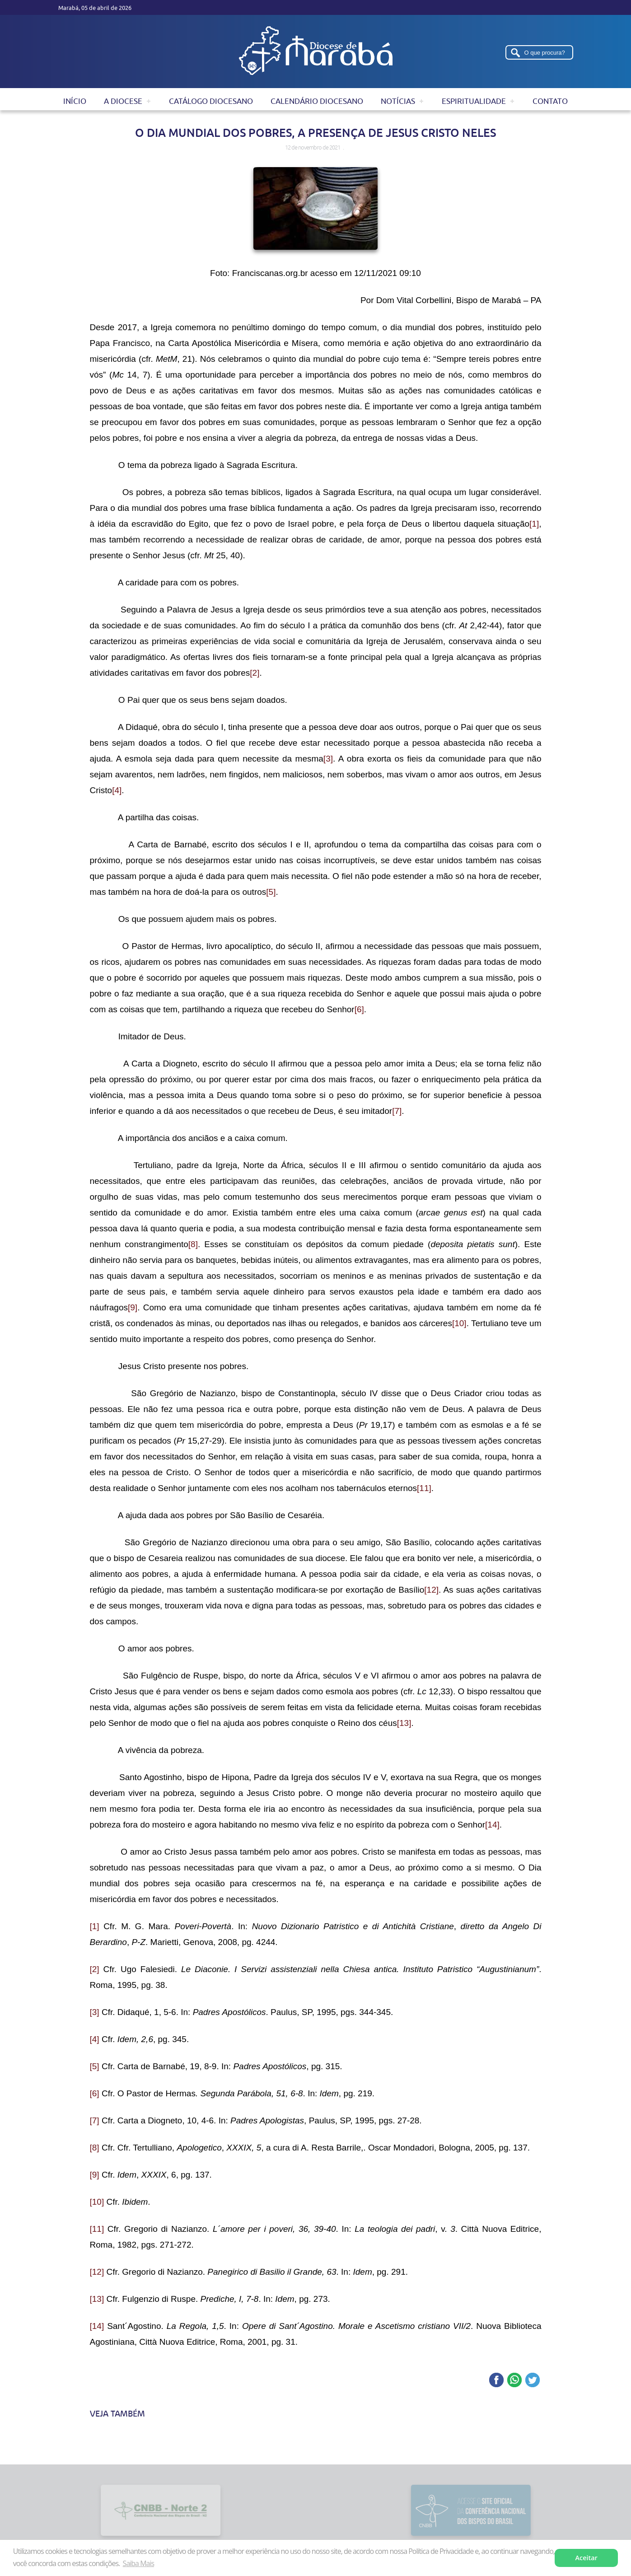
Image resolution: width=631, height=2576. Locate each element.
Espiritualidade (474, 101)
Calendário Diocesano (317, 101)
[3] (328, 758)
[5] (271, 892)
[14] (492, 1824)
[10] (459, 1323)
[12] (431, 1589)
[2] (254, 673)
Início (74, 101)
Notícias (398, 101)
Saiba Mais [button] (138, 2563)
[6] (359, 1009)
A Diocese (123, 101)
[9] (132, 1307)
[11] (424, 1488)
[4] (117, 790)
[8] (193, 1244)
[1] (534, 523)
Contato (550, 101)
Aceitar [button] (586, 2557)
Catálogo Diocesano (211, 101)
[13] (404, 1723)
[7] (397, 1111)
